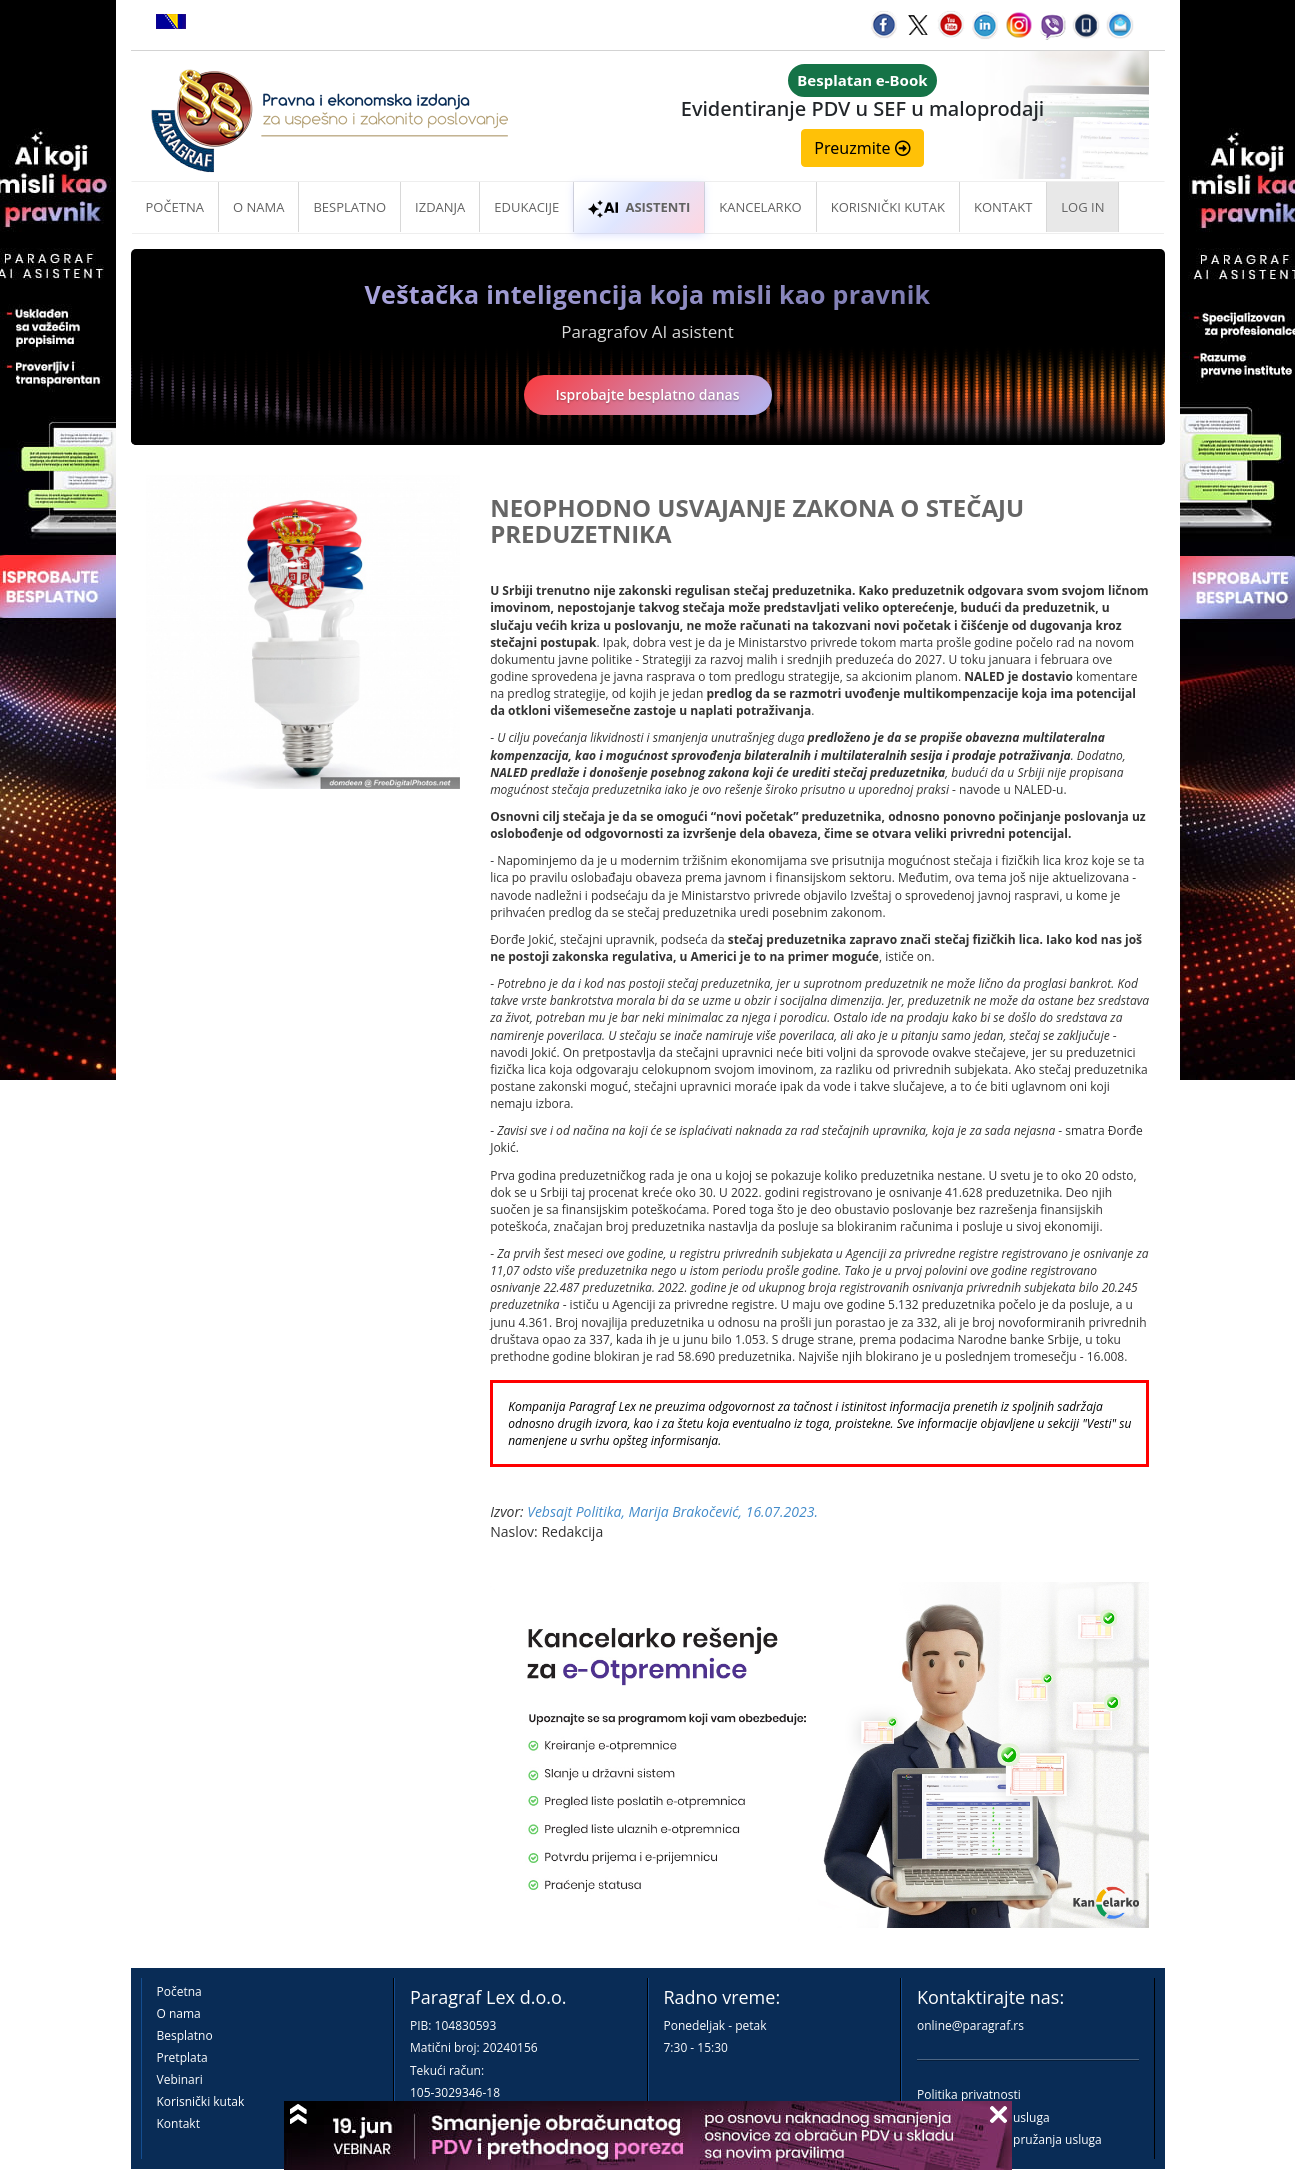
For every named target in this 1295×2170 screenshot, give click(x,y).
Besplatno (349, 207)
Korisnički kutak (201, 2101)
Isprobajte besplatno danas (648, 394)
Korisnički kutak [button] (888, 207)
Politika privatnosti (969, 2094)
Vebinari (180, 2079)
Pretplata (182, 2057)
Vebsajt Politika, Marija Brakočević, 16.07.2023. (672, 1511)
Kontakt (178, 2123)
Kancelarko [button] (760, 207)
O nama (258, 207)
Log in (1082, 207)
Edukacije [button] (526, 207)
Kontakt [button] (1003, 207)
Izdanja (440, 207)
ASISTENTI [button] (639, 207)
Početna (175, 207)
